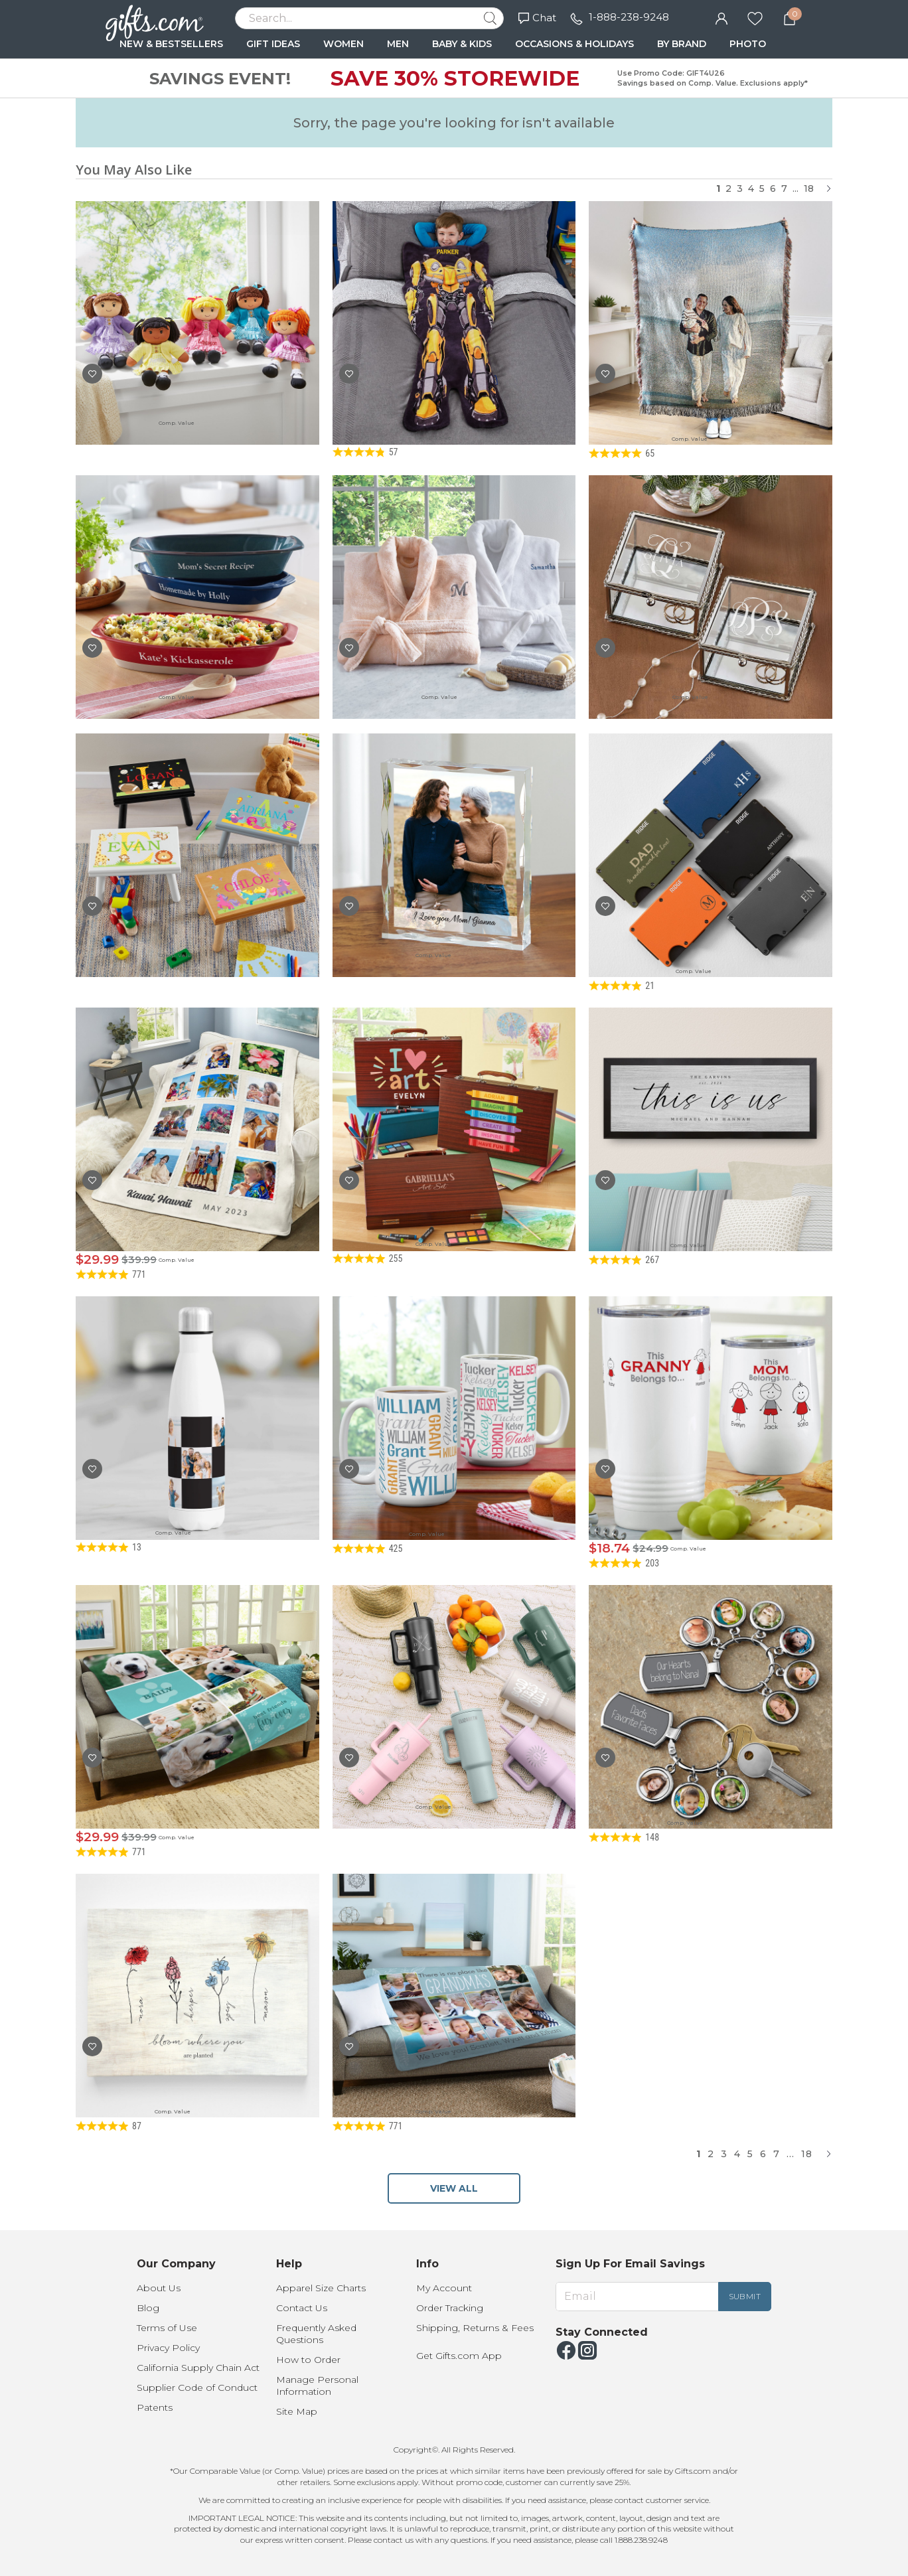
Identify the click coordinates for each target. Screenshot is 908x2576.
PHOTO (747, 44)
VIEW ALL (454, 2188)
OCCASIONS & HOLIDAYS (574, 44)
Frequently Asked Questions (316, 2334)
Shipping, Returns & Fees (475, 2328)
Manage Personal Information (317, 2385)
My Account (444, 2288)
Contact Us (301, 2308)
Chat (537, 17)
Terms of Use (167, 2328)
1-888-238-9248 (629, 17)
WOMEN (343, 44)
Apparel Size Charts (321, 2288)
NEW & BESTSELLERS (171, 44)
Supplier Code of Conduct (197, 2387)
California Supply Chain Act (198, 2368)
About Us (159, 2288)
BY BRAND (681, 44)
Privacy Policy (168, 2348)
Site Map (296, 2411)
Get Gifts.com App (459, 2356)
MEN (398, 44)
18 (809, 188)
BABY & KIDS (462, 44)
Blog (148, 2308)
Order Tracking (449, 2308)
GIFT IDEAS (273, 44)
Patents (155, 2407)
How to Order (308, 2360)
